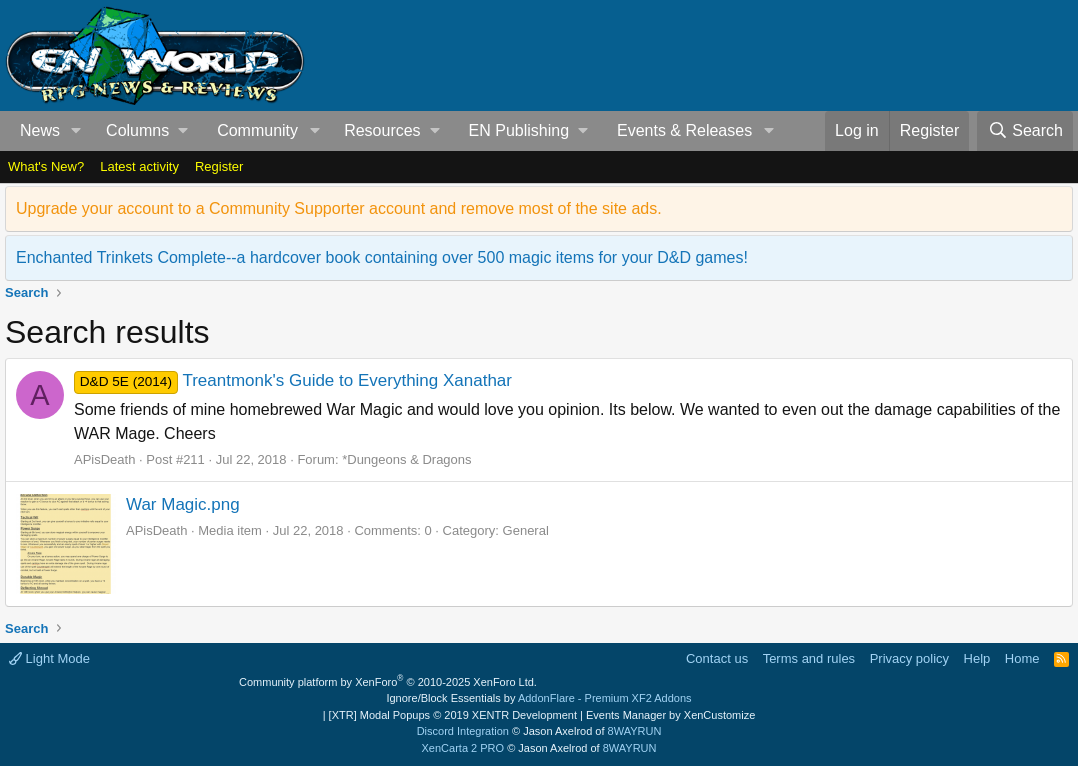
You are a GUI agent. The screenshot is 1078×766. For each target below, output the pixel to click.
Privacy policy (909, 658)
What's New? (46, 166)
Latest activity (139, 166)
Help (977, 658)
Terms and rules (809, 658)
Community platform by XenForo (388, 682)
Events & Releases (684, 130)
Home (1022, 658)
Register (219, 166)
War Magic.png (183, 504)
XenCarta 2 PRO (463, 748)
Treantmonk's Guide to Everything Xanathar (293, 380)
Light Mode (49, 658)
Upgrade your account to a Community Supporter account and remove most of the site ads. (339, 208)
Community (257, 130)
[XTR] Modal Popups (453, 715)
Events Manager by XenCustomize (670, 715)
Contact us (717, 658)
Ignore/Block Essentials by (538, 698)
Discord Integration (463, 731)
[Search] (1025, 131)
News (40, 130)
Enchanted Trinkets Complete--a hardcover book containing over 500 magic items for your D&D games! (382, 257)
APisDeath (104, 459)
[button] (76, 131)
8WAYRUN (635, 731)
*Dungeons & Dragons (406, 459)
